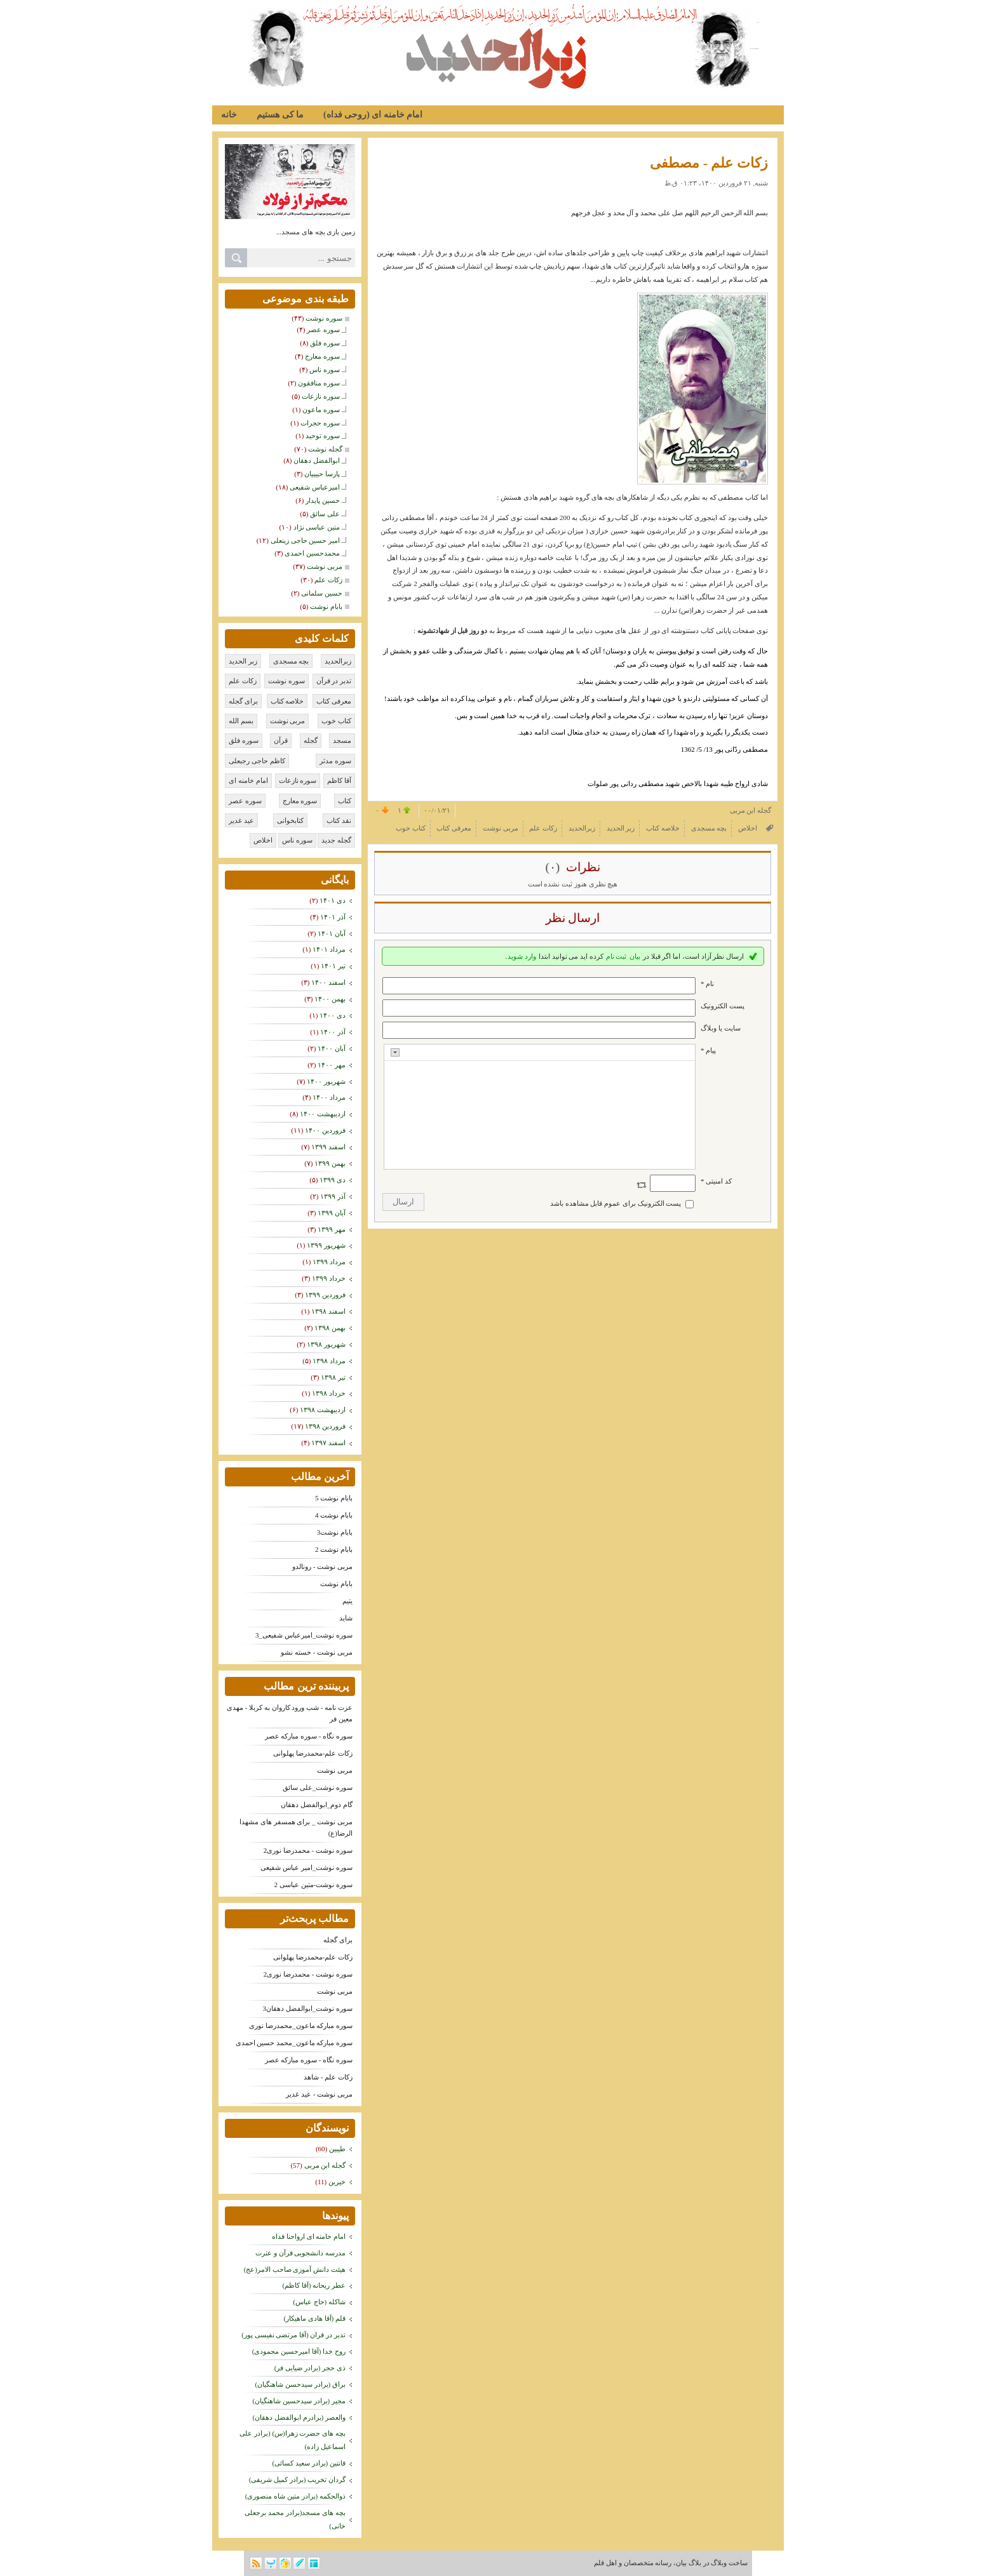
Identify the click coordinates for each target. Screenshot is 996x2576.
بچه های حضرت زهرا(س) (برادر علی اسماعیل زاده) (292, 2439)
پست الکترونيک (722, 1006)
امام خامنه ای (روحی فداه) (372, 114)
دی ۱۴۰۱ (333, 900)
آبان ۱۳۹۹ (332, 1213)
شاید (346, 1618)
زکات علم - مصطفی (709, 163)
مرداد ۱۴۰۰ (329, 1097)
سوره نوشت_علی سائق (318, 1787)
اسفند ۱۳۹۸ (328, 1311)
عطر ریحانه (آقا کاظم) (314, 2285)
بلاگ (695, 2562)
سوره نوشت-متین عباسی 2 (313, 1884)
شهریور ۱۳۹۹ (326, 1245)
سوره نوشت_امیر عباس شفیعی (306, 1867)
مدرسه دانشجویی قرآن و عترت (300, 2253)
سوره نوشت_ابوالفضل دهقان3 (308, 2008)
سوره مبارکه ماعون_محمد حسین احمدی (294, 2042)
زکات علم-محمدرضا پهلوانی (313, 1753)
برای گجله (338, 1940)
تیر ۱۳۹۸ (333, 1377)
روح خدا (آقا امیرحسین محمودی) (299, 2351)
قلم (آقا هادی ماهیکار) (314, 2318)
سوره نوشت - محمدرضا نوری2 (308, 1850)
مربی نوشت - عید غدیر (319, 2094)
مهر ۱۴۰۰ (332, 1065)
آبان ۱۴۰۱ (332, 933)
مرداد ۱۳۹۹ (329, 1261)
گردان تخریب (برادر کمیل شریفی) (297, 2479)
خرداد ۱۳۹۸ (329, 1393)
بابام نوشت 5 (334, 1498)
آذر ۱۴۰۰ (333, 1032)
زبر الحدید (757, 22)
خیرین (337, 2182)
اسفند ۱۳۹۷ (328, 1442)
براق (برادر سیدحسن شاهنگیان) (300, 2384)
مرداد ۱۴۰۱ (329, 949)
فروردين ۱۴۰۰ (325, 1130)
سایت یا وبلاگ (721, 1028)
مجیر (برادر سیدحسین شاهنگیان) (299, 2401)
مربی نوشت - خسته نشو (317, 1652)
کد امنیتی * (716, 1181)
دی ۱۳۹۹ (333, 1180)
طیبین (337, 2148)
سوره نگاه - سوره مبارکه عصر (309, 1736)
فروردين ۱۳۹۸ (325, 1426)
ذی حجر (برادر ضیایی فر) (310, 2368)
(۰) (553, 867)
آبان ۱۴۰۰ (332, 1048)
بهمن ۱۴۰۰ (330, 999)
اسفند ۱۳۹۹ (328, 1147)
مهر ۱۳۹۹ (332, 1229)
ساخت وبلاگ (729, 2562)
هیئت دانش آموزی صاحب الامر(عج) (295, 2269)
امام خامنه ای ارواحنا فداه (309, 2236)
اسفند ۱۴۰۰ (328, 982)
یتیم (347, 1601)
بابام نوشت (336, 1583)
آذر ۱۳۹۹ (333, 1196)
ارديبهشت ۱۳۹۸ (323, 1409)
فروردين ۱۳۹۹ (325, 1294)
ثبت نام (616, 956)
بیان (634, 956)
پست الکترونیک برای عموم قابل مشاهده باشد (616, 1203)
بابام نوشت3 (335, 1532)
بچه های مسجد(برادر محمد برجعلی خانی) (295, 2519)
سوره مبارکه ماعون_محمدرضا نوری (301, 2025)
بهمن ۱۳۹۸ (330, 1327)
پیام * (708, 1050)
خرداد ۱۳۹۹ (329, 1278)
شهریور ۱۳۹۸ (326, 1344)
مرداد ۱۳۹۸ (329, 1361)
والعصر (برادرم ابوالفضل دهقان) (299, 2417)
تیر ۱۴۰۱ (333, 966)
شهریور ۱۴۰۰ (326, 1081)
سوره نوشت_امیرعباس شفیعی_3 (304, 1635)
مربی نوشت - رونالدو (322, 1566)
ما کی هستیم (280, 114)
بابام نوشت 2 (334, 1549)
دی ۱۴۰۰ (333, 1015)
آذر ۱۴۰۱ (333, 917)
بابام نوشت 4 (334, 1515)
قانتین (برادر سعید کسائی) (309, 2463)
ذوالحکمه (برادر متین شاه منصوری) (295, 2496)
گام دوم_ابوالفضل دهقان (317, 1804)
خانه (229, 114)
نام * (707, 983)
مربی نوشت (335, 1770)
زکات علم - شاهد (328, 2077)
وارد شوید (522, 956)
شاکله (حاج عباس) (319, 2302)
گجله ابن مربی (325, 2165)
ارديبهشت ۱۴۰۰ (323, 1114)
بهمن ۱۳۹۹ (330, 1163)
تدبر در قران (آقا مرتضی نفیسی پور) (293, 2335)
